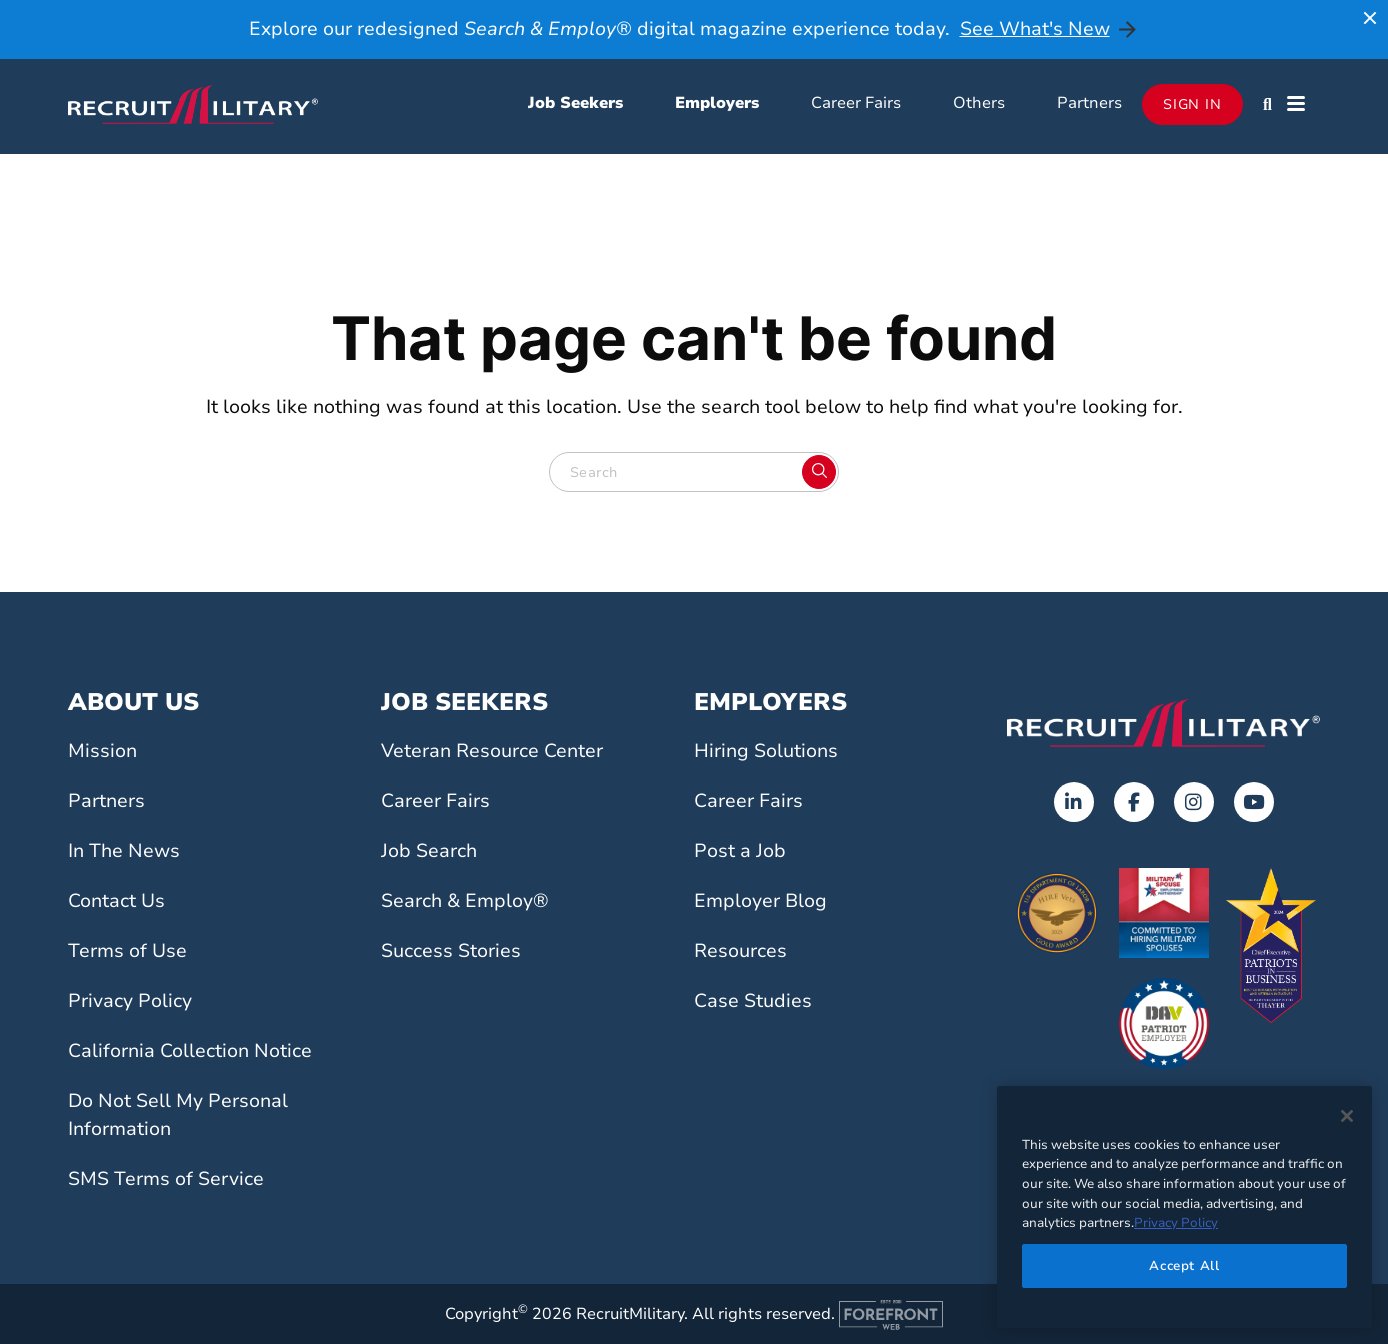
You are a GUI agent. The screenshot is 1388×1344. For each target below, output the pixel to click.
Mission (102, 751)
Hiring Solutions (766, 751)
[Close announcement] (1370, 18)
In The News (124, 851)
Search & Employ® (465, 901)
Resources (740, 951)
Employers (717, 103)
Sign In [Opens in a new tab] (1192, 104)
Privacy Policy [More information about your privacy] (1176, 1223)
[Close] (1347, 1116)
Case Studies (753, 1001)
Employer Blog (760, 901)
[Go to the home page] (1163, 723)
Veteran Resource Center (492, 751)
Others (979, 103)
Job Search (429, 851)
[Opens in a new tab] (1074, 802)
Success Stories (451, 951)
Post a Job (740, 851)
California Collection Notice (190, 1051)
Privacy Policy (130, 1001)
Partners (1089, 103)
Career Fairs (856, 103)
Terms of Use (127, 951)
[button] (1267, 104)
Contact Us (116, 901)
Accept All (1184, 1266)
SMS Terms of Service (166, 1179)
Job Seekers (575, 103)
